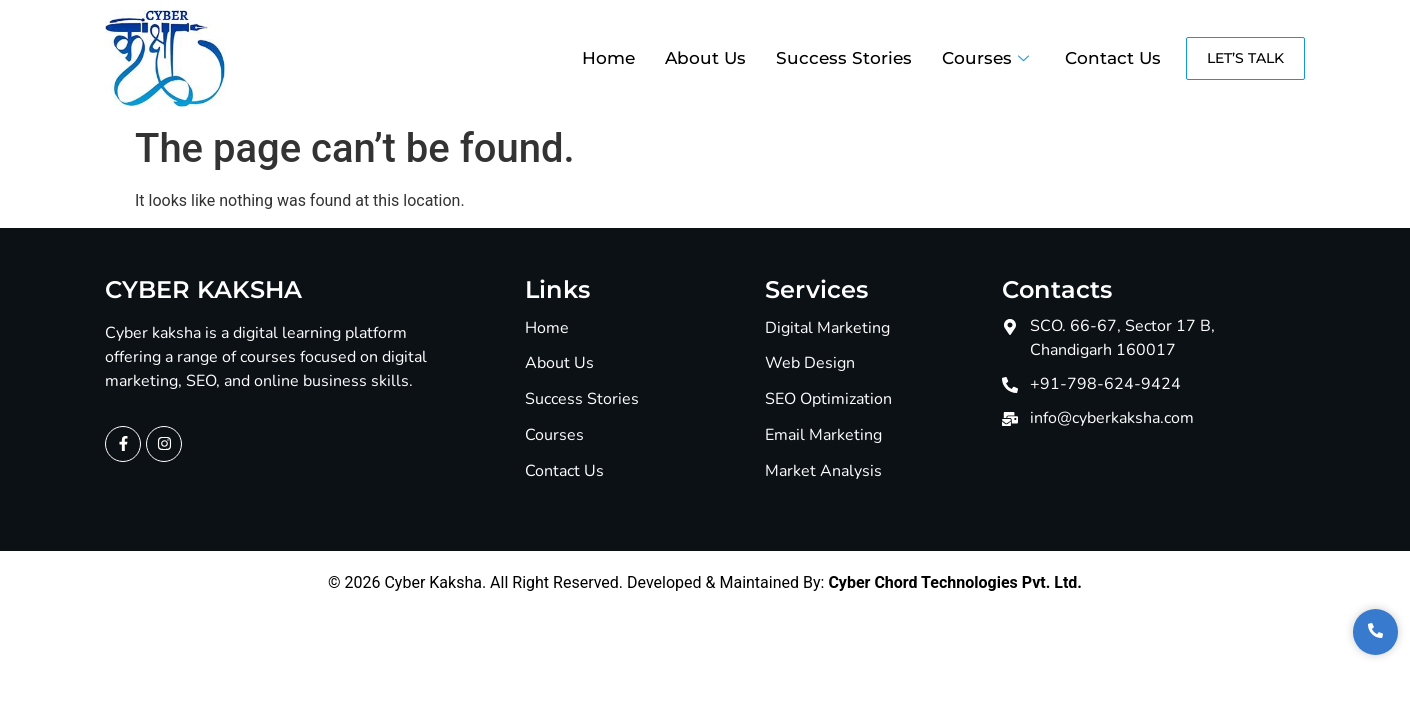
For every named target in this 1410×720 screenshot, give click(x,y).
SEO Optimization (828, 399)
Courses (985, 58)
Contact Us (1113, 58)
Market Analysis (823, 471)
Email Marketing (823, 435)
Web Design (810, 363)
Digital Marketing (827, 328)
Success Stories (844, 58)
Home (608, 58)
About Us (705, 58)
